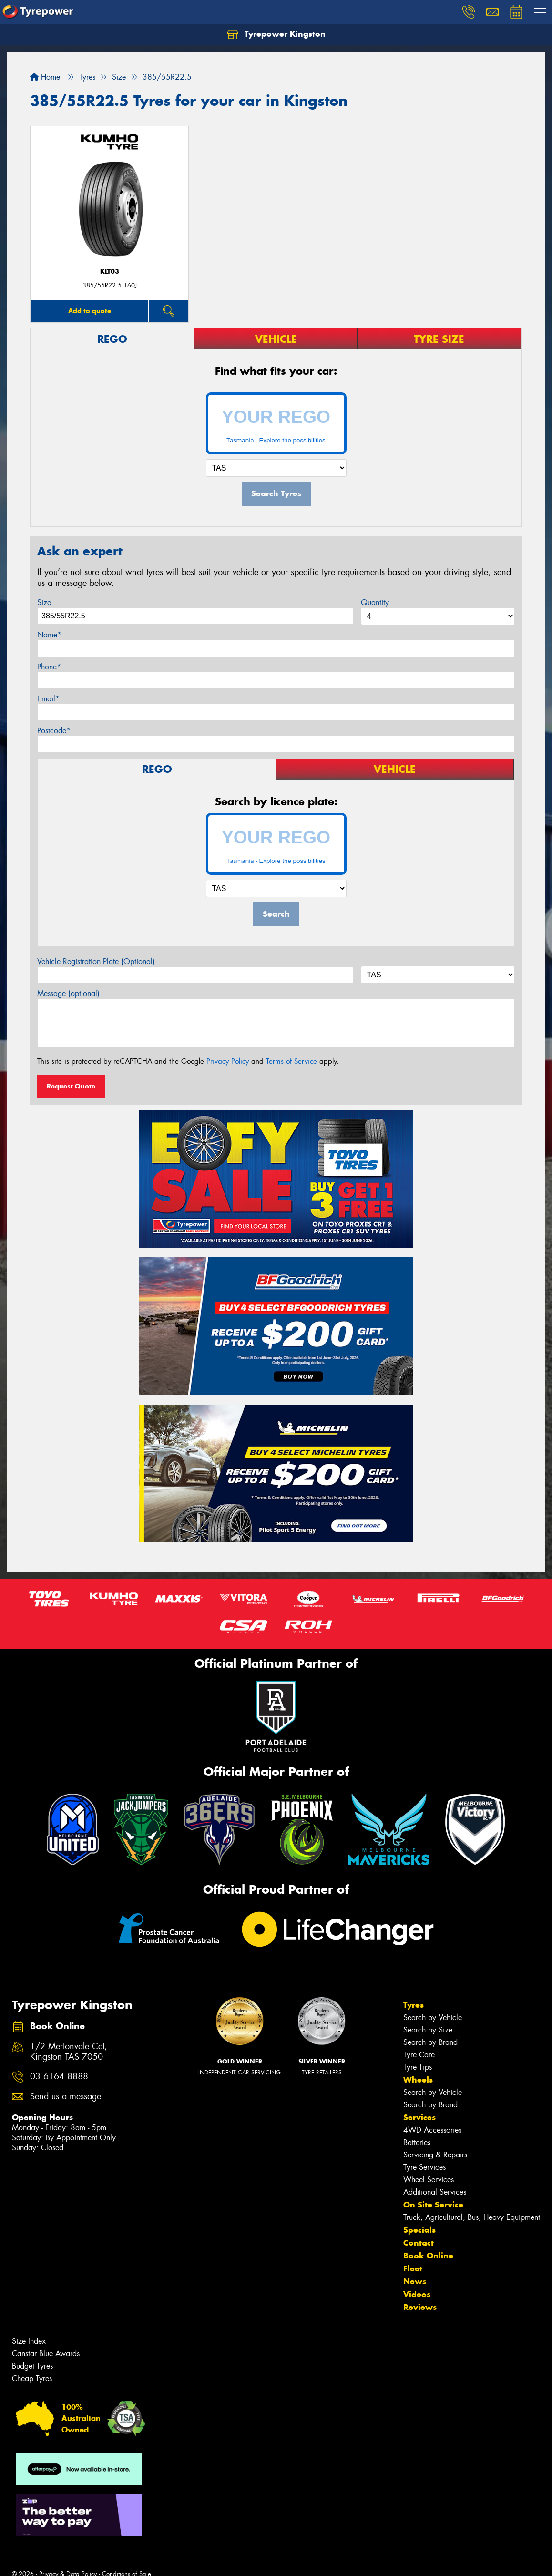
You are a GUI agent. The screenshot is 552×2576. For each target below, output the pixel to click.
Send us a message (65, 2096)
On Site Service (433, 2204)
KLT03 (109, 271)
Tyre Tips (417, 2067)
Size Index (29, 2341)
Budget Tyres (32, 2366)
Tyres (413, 2005)
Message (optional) (68, 993)
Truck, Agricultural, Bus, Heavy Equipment (471, 2217)
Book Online (428, 2255)
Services (419, 2117)
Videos (416, 2294)
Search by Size (427, 2030)
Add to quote (89, 311)
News (414, 2281)
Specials (419, 2230)
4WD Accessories (432, 2130)
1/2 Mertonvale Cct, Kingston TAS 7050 (68, 2052)
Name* (49, 635)
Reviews (420, 2307)
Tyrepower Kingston (276, 34)
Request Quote (71, 1086)
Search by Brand (430, 2042)
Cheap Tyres (32, 2378)
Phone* (49, 667)
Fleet (412, 2268)
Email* (48, 699)
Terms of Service (291, 1061)
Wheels (418, 2079)
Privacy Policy (227, 1061)
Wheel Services (428, 2180)
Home (45, 77)
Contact (418, 2242)
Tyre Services (424, 2167)
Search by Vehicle (432, 2017)
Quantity (375, 602)
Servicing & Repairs (435, 2155)
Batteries (416, 2142)
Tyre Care (419, 2055)
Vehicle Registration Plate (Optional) (96, 961)
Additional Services (434, 2192)
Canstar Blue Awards (46, 2354)
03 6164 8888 (59, 2076)
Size (44, 602)
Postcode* (54, 731)
